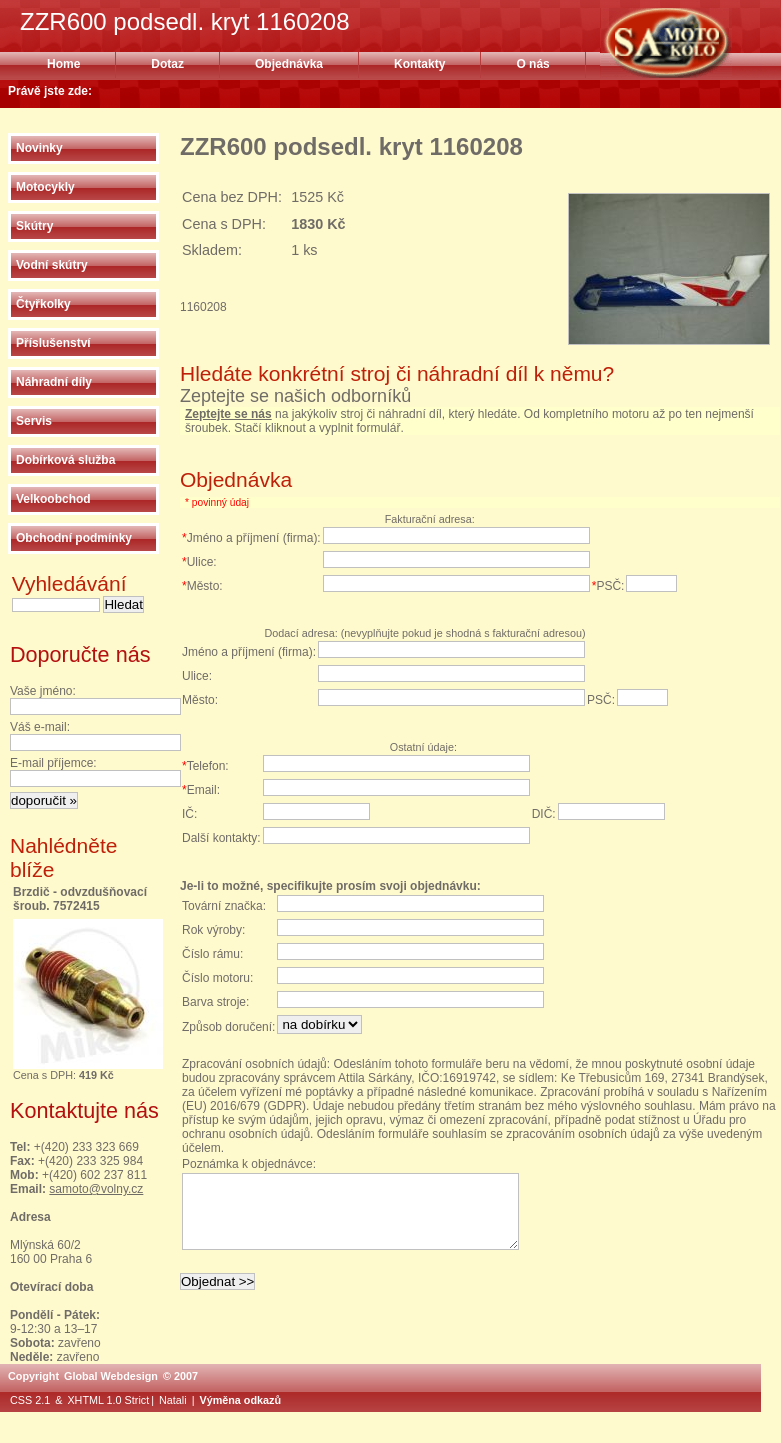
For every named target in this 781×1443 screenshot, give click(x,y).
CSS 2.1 (30, 1400)
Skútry (34, 226)
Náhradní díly (54, 382)
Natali (173, 1400)
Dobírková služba (65, 460)
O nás (532, 64)
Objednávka (289, 64)
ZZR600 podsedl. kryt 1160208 (691, 43)
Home (63, 64)
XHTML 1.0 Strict (108, 1400)
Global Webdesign (111, 1376)
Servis (34, 421)
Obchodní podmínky (74, 538)
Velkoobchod (53, 499)
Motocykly (45, 187)
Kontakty (419, 64)
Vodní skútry (52, 265)
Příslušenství (53, 343)
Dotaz (167, 64)
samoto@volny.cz (96, 1189)
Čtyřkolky (43, 304)
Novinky (39, 148)
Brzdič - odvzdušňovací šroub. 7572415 (80, 899)
